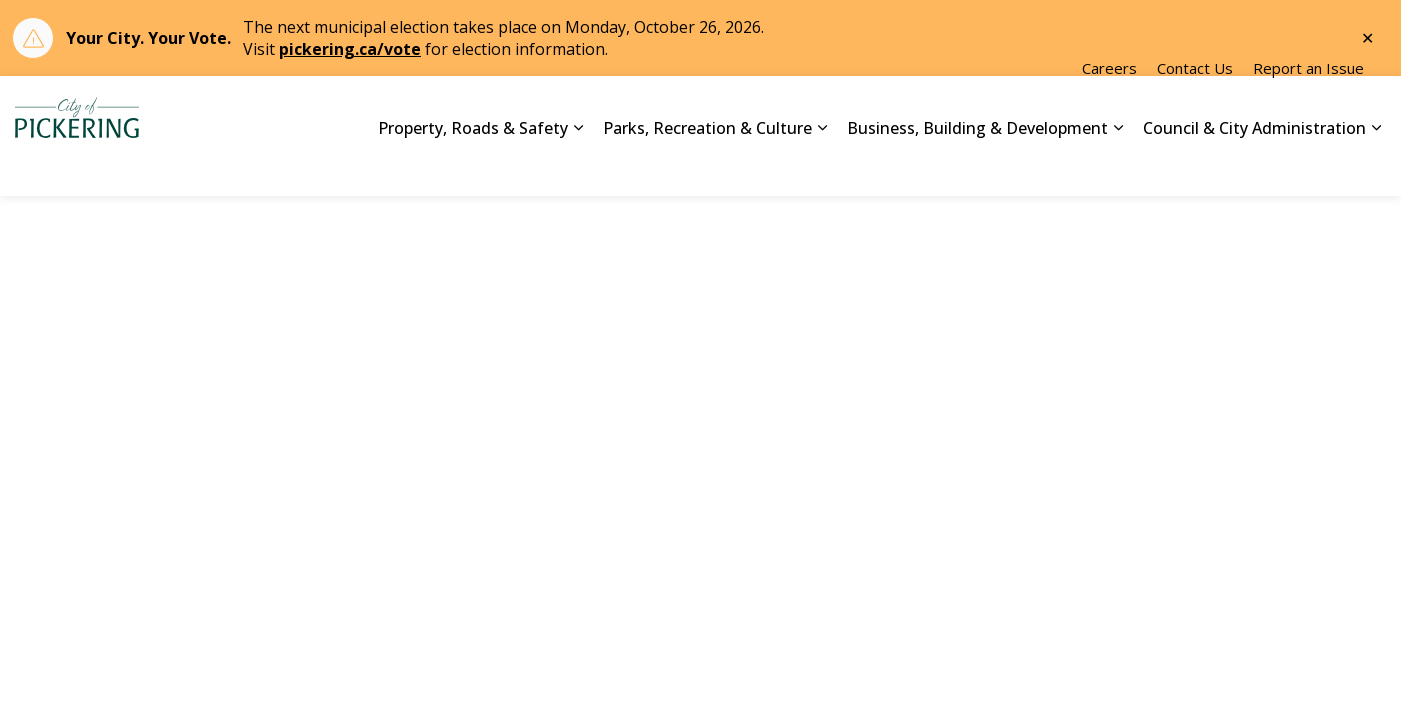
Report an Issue (1308, 106)
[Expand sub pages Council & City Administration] (1376, 166)
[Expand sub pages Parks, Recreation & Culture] (822, 166)
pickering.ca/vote (350, 49)
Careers (1109, 106)
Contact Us (1195, 106)
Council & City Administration (1254, 165)
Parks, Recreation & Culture (707, 165)
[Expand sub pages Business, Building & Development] (1118, 166)
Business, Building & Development (977, 165)
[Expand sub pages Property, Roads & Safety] (578, 166)
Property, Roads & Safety (473, 165)
